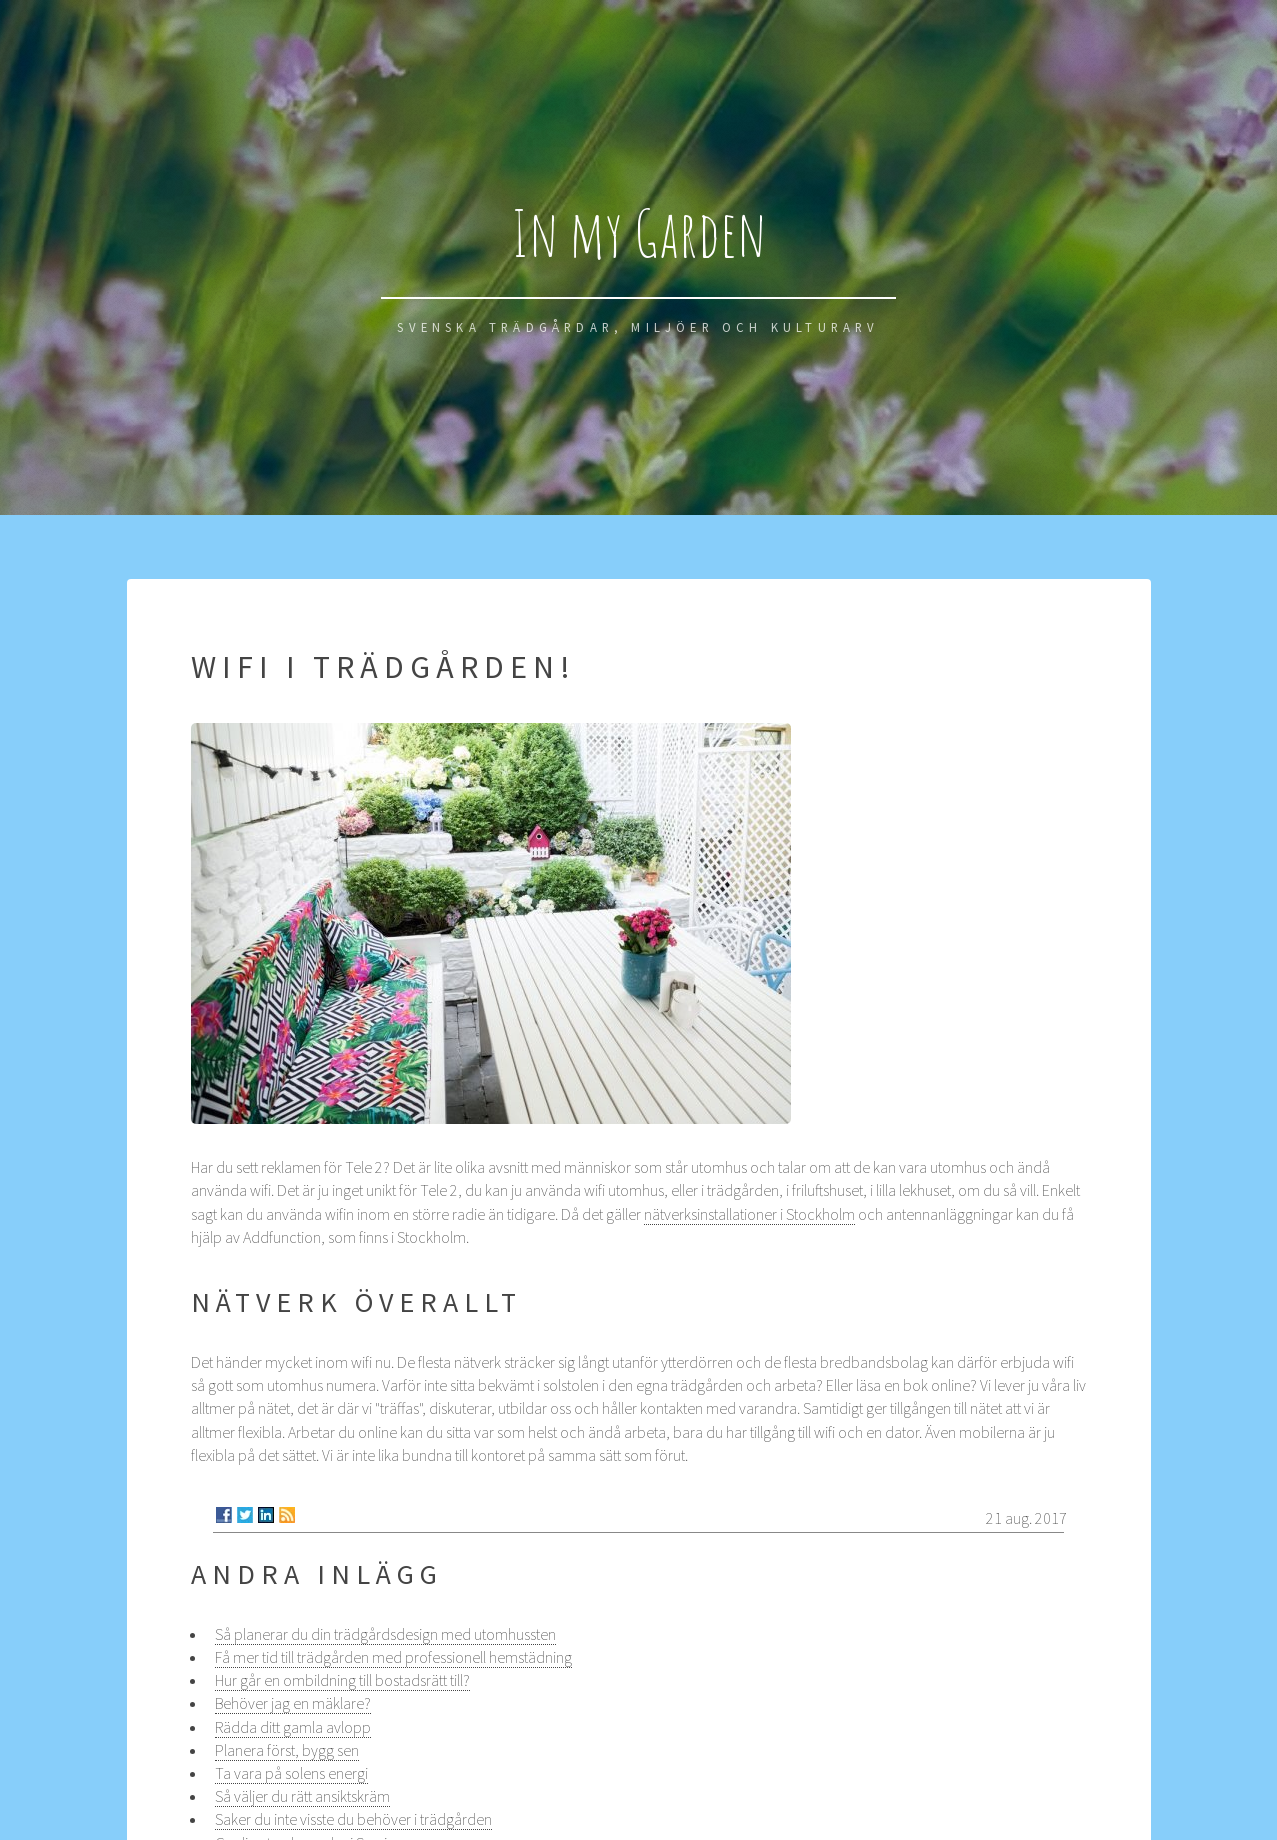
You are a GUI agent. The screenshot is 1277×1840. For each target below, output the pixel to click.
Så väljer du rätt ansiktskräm (302, 1796)
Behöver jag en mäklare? (293, 1703)
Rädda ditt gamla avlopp (293, 1727)
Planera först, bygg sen (287, 1750)
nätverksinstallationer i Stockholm (749, 1214)
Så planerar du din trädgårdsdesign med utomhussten (385, 1634)
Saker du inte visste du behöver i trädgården (353, 1819)
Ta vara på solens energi (291, 1773)
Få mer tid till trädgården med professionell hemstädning (393, 1657)
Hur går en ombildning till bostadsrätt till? (342, 1680)
